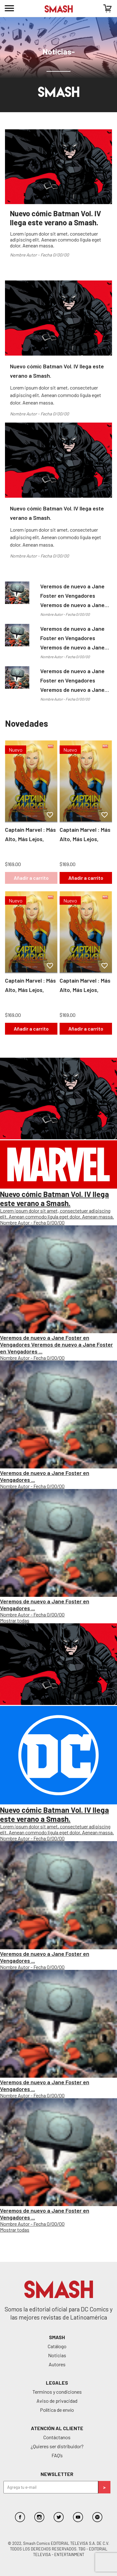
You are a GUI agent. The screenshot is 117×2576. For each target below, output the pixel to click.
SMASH (57, 2337)
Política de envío (57, 2410)
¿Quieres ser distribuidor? (57, 2446)
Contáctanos (57, 2437)
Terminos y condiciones (57, 2392)
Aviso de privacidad (57, 2401)
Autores (57, 2364)
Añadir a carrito (31, 878)
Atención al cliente (57, 2428)
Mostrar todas (14, 1620)
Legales (57, 2383)
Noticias (57, 2355)
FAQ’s (57, 2455)
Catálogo (57, 2346)
